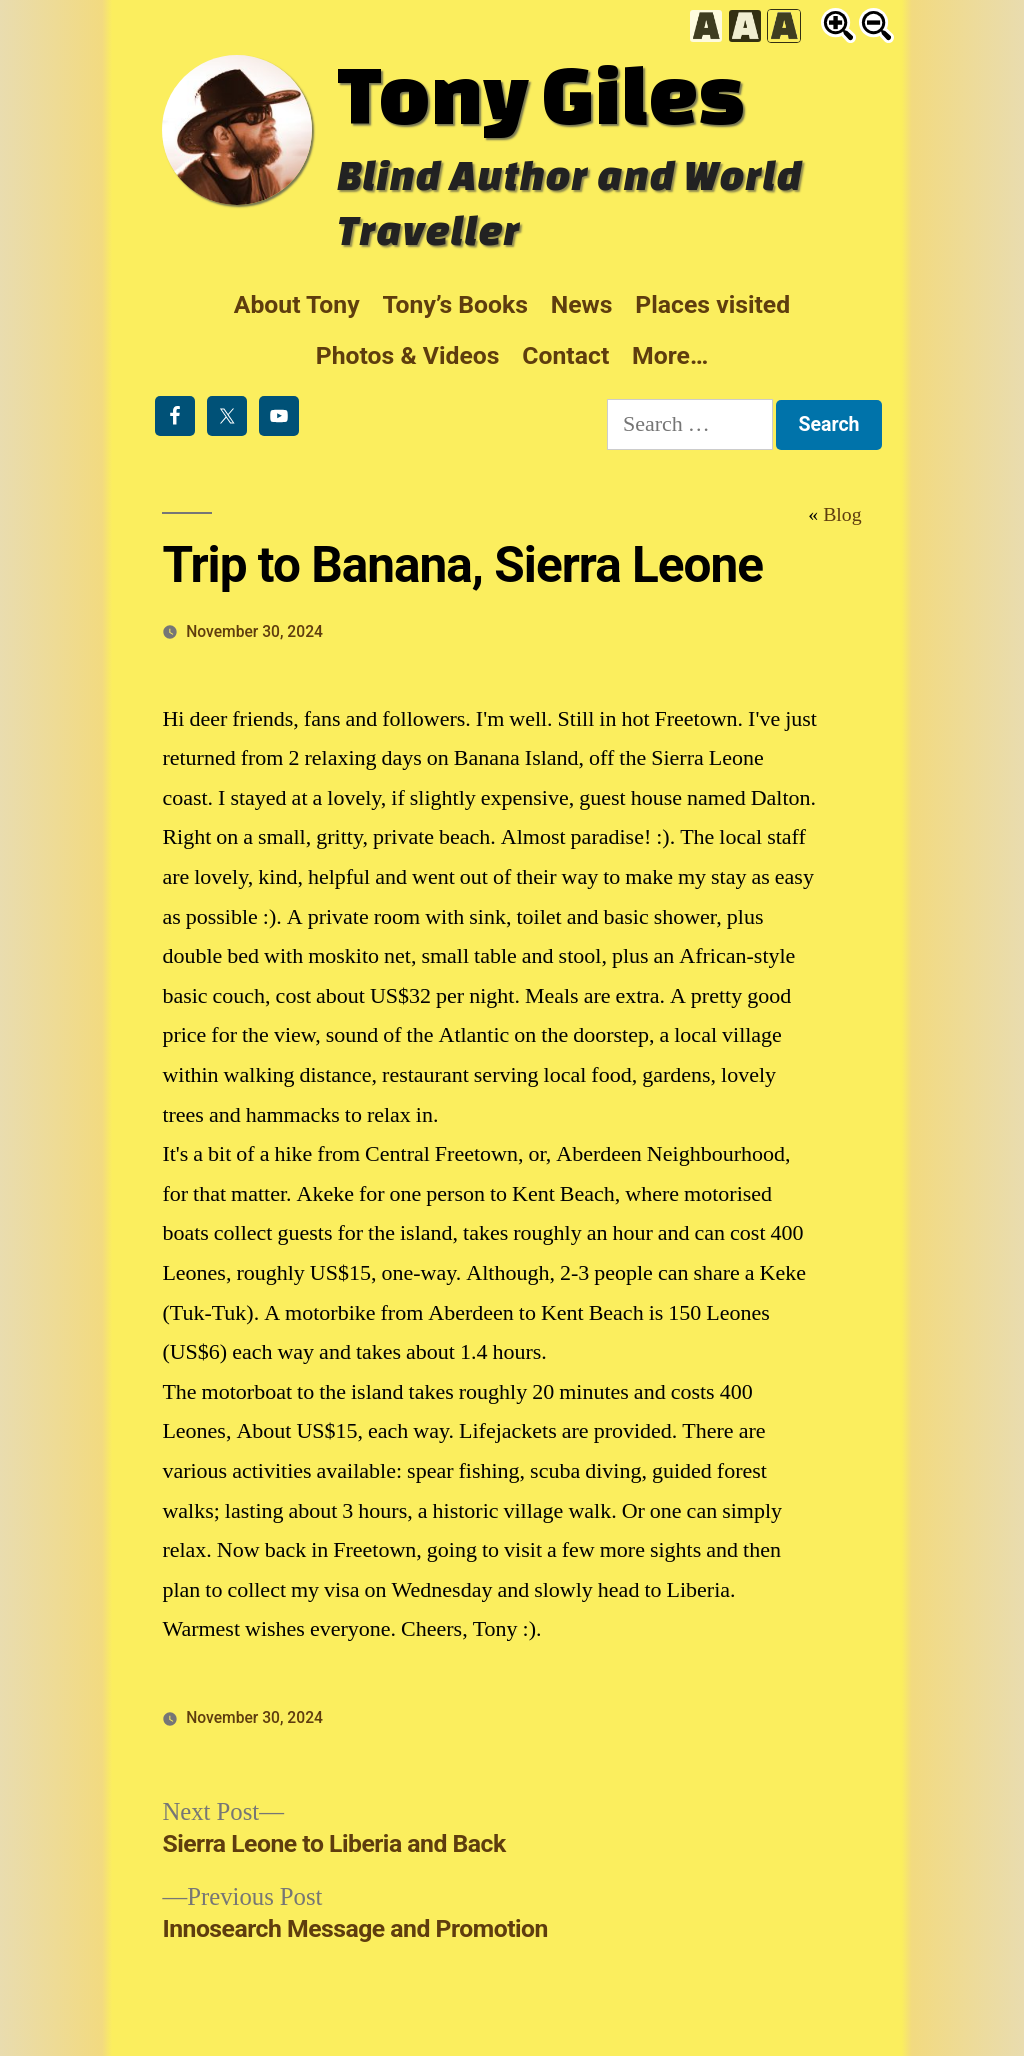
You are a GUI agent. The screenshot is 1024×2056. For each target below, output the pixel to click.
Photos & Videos (408, 355)
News (582, 304)
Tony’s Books (455, 304)
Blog (842, 515)
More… (670, 355)
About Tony (297, 304)
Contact (565, 355)
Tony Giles (541, 93)
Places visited (712, 304)
